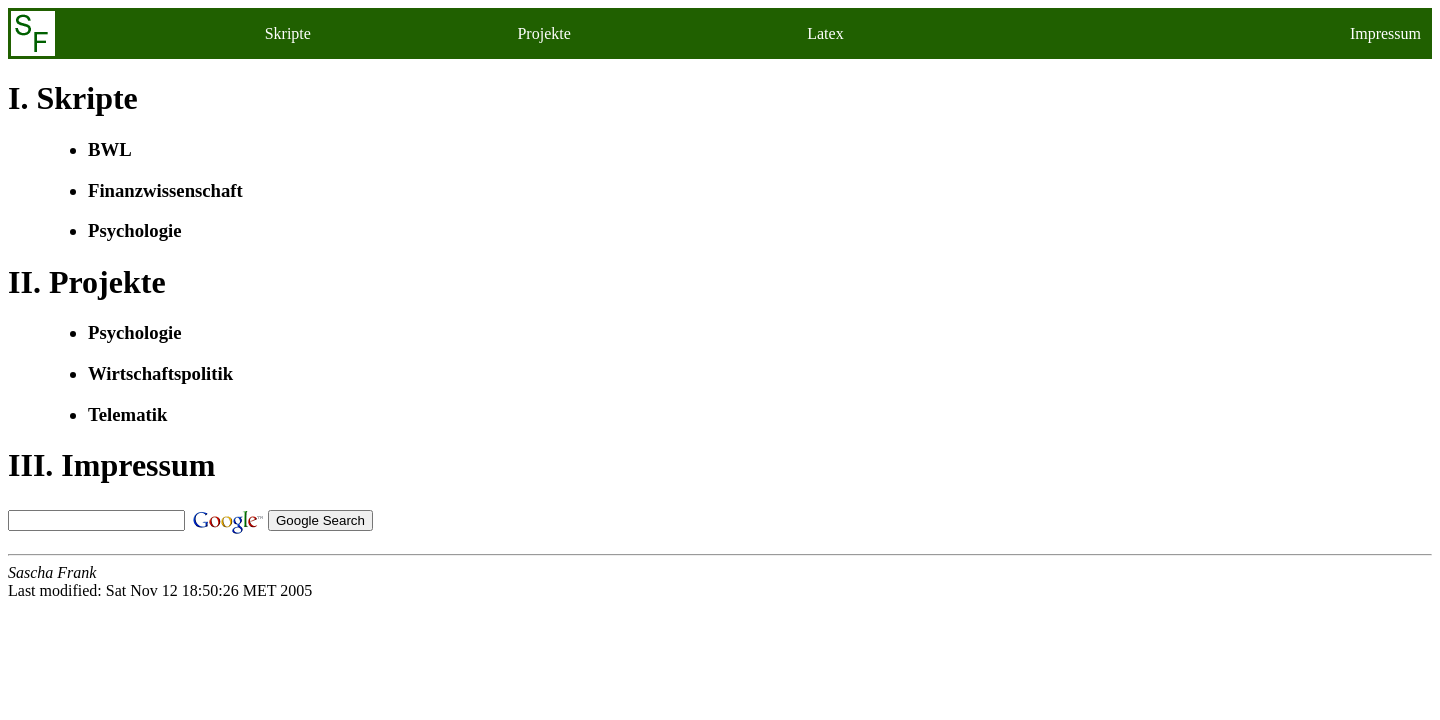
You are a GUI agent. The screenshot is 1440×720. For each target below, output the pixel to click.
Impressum (1385, 33)
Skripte (288, 33)
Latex (825, 33)
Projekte (543, 33)
